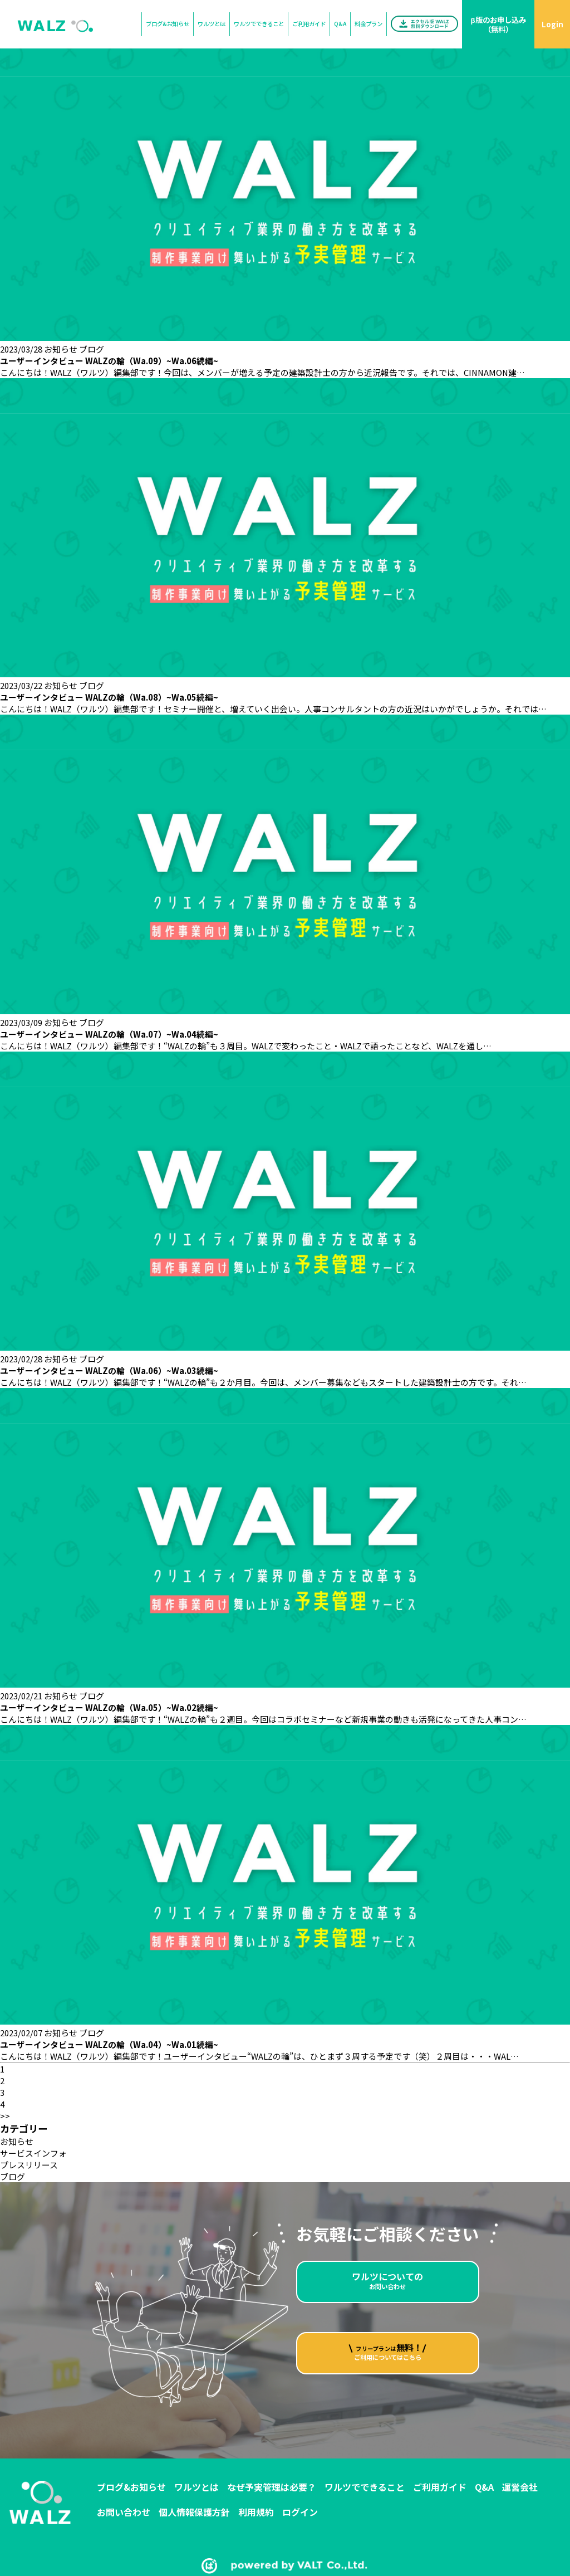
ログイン (300, 2512)
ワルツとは (196, 2487)
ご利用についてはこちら (387, 2388)
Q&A (484, 2487)
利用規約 (256, 2512)
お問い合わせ (387, 2295)
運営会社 (520, 2487)
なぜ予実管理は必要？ (271, 2487)
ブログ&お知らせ (131, 2487)
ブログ (91, 349)
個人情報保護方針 (194, 2512)
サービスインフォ (33, 2153)
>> (5, 2116)
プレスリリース (29, 2165)
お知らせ (60, 349)
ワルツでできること (365, 2487)
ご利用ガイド (439, 2487)
